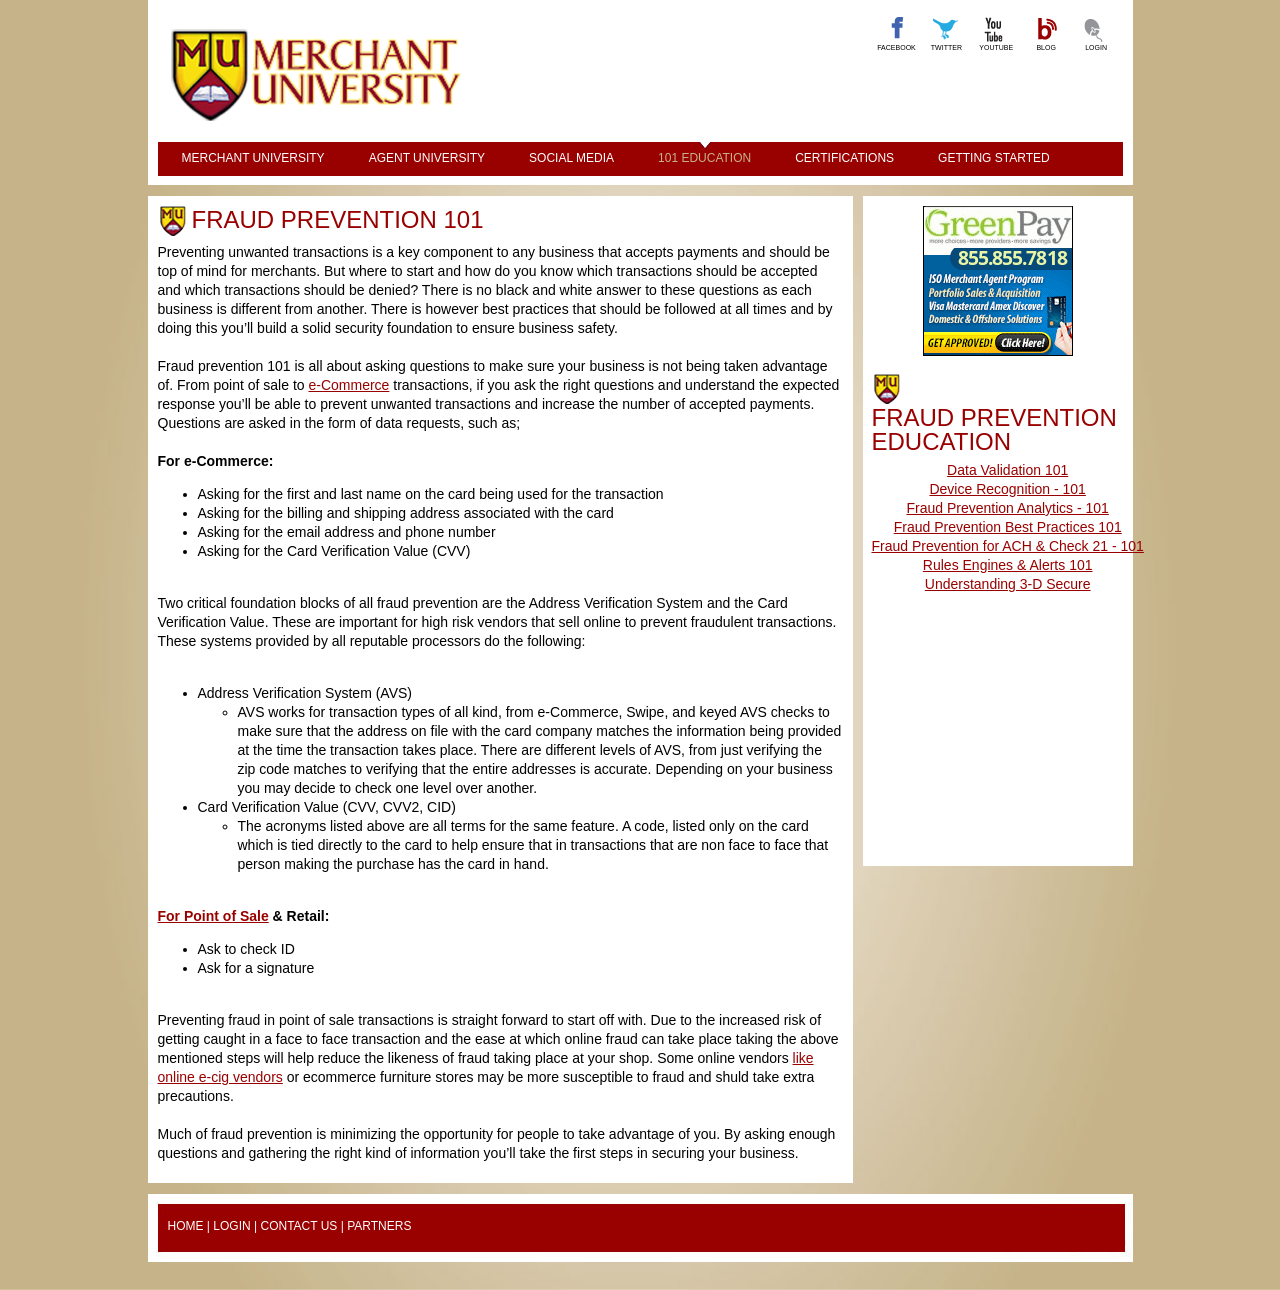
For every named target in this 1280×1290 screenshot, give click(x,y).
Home (186, 1226)
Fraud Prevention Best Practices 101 (1008, 527)
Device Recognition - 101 (1007, 489)
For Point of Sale (213, 916)
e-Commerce (348, 385)
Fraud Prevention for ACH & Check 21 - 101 (1008, 546)
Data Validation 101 (1007, 470)
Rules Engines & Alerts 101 (1008, 565)
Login (231, 1226)
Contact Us (298, 1226)
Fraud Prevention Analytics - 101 (1008, 508)
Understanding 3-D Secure (1008, 584)
